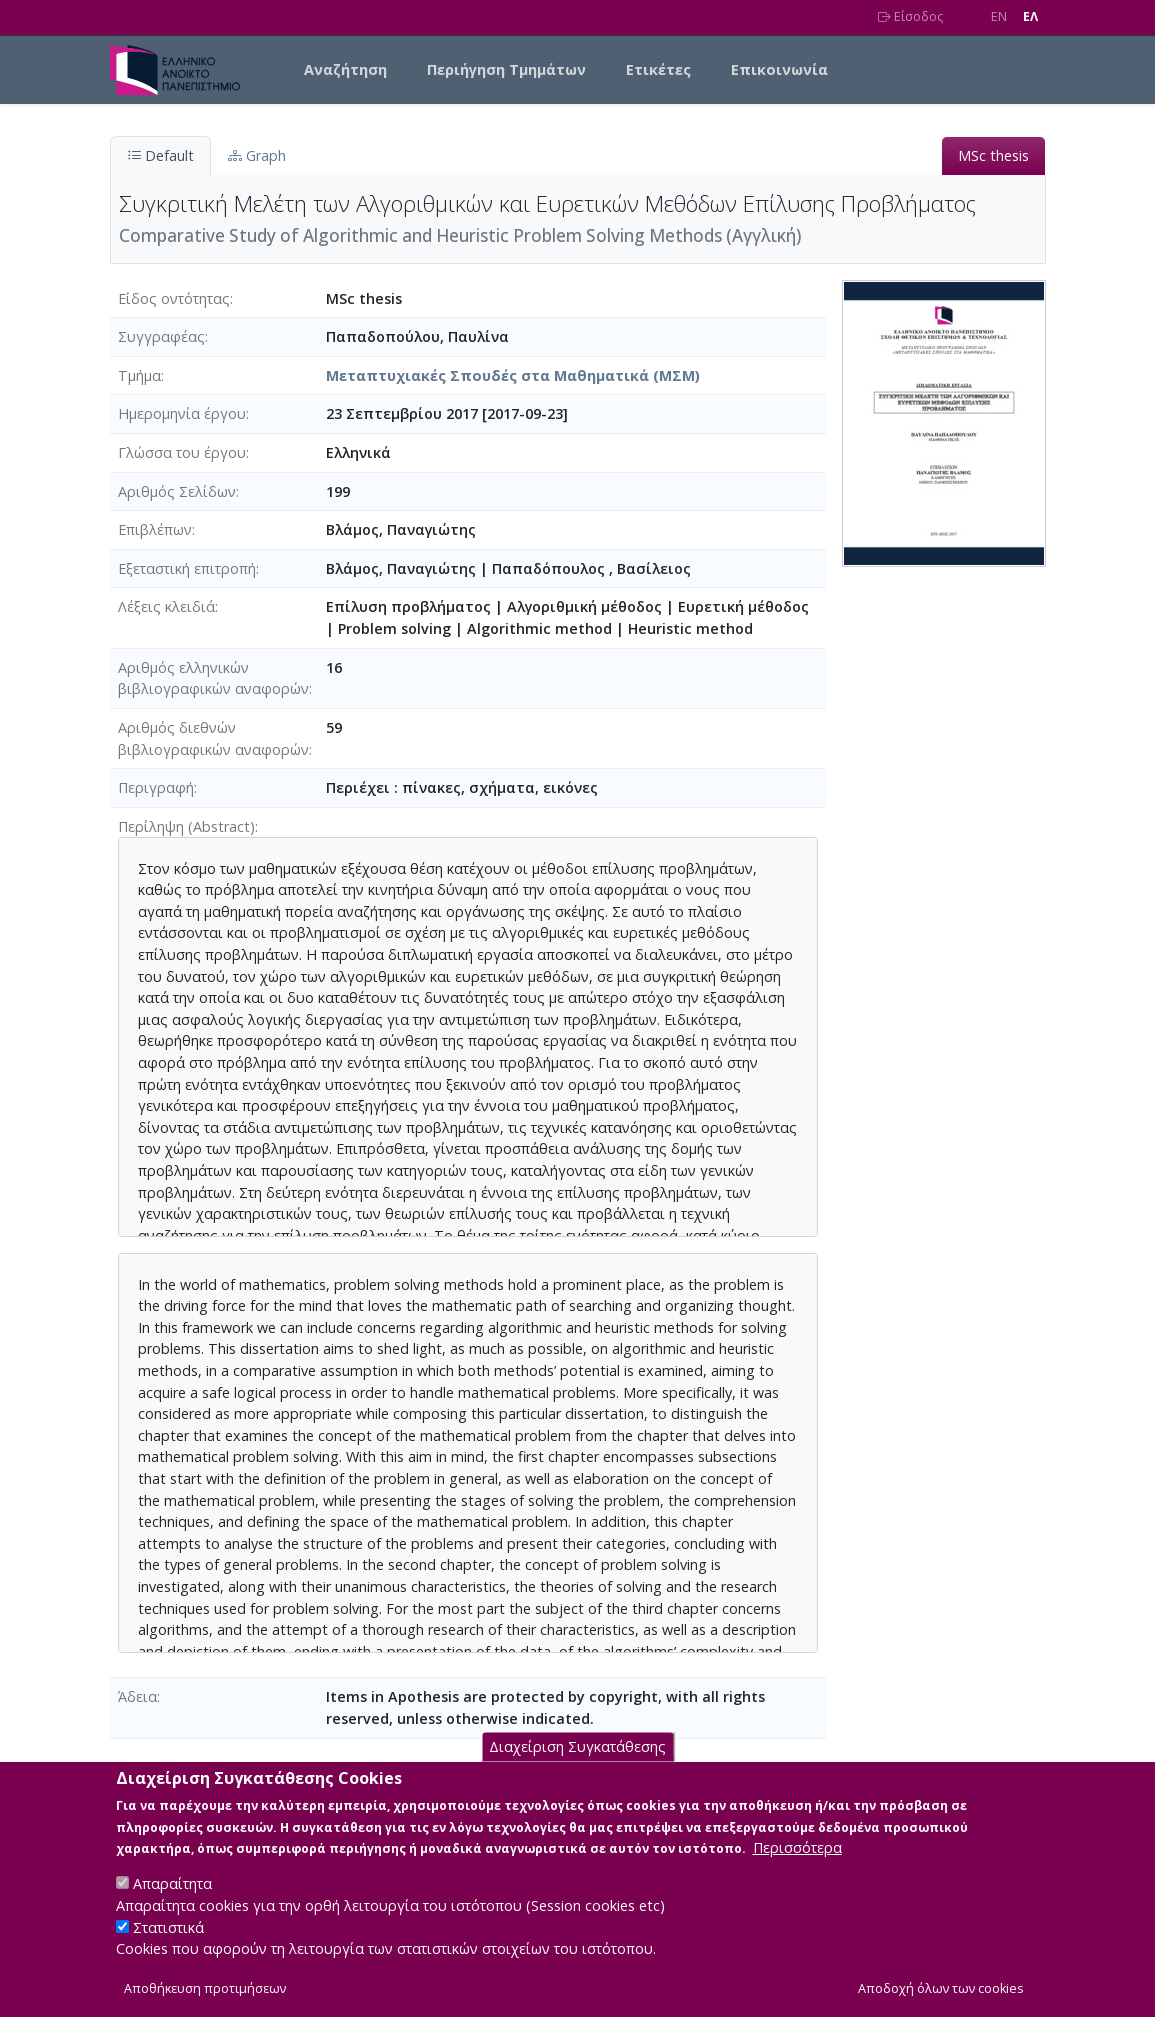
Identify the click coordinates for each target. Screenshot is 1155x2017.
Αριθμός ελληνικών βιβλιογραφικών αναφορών (213, 678)
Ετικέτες (658, 69)
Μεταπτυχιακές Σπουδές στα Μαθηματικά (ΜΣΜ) (513, 375)
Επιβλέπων (155, 529)
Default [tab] (160, 155)
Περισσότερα (797, 1869)
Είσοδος (910, 16)
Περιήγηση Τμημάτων (506, 69)
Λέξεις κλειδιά (166, 606)
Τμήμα (139, 375)
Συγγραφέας (161, 336)
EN (999, 16)
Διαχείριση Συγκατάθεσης (577, 1768)
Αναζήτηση (345, 69)
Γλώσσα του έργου (182, 452)
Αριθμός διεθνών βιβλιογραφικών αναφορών (213, 738)
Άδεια (137, 1696)
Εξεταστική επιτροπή (187, 568)
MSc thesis (993, 155)
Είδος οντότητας (174, 298)
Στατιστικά (168, 1949)
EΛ (1030, 16)
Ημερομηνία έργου (182, 413)
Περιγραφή (156, 787)
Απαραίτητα (172, 1905)
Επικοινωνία (779, 69)
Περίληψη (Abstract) (186, 826)
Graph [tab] (257, 155)
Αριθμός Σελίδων (177, 491)
